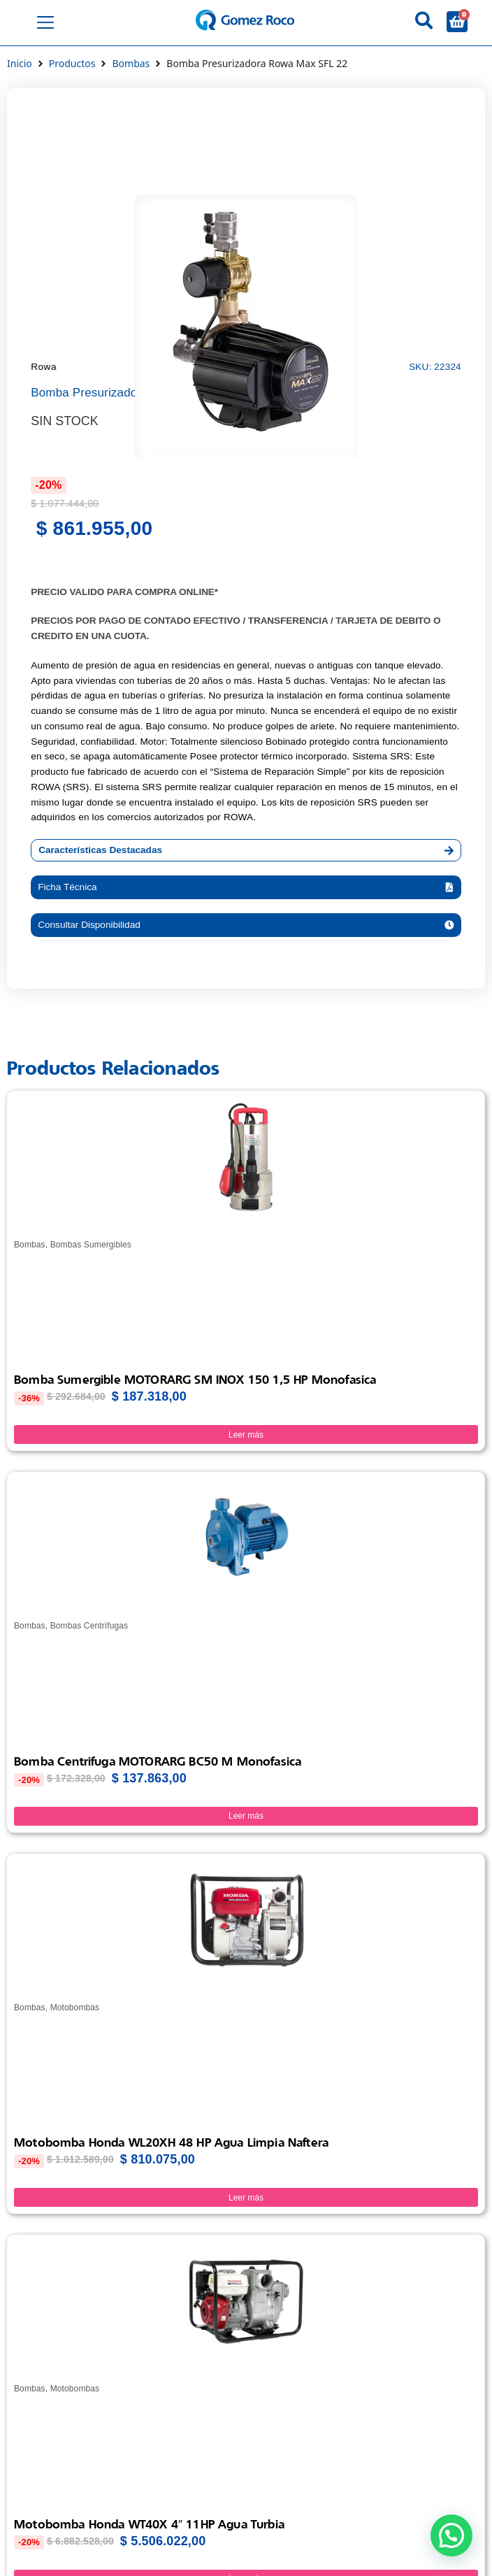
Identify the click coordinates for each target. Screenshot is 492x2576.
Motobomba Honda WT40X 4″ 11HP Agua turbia (149, 2524)
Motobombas (75, 2007)
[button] (246, 887)
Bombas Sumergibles (90, 1245)
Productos (72, 63)
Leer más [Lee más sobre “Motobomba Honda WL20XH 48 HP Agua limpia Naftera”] (246, 2198)
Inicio (19, 63)
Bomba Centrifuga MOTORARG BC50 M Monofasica (157, 1761)
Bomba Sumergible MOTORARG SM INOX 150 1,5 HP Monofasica (195, 1379)
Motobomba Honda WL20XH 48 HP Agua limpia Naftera (171, 2142)
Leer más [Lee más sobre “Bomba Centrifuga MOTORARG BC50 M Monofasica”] (246, 1816)
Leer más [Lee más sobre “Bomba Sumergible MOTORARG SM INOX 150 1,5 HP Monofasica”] (246, 1435)
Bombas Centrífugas (89, 1626)
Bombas (131, 63)
